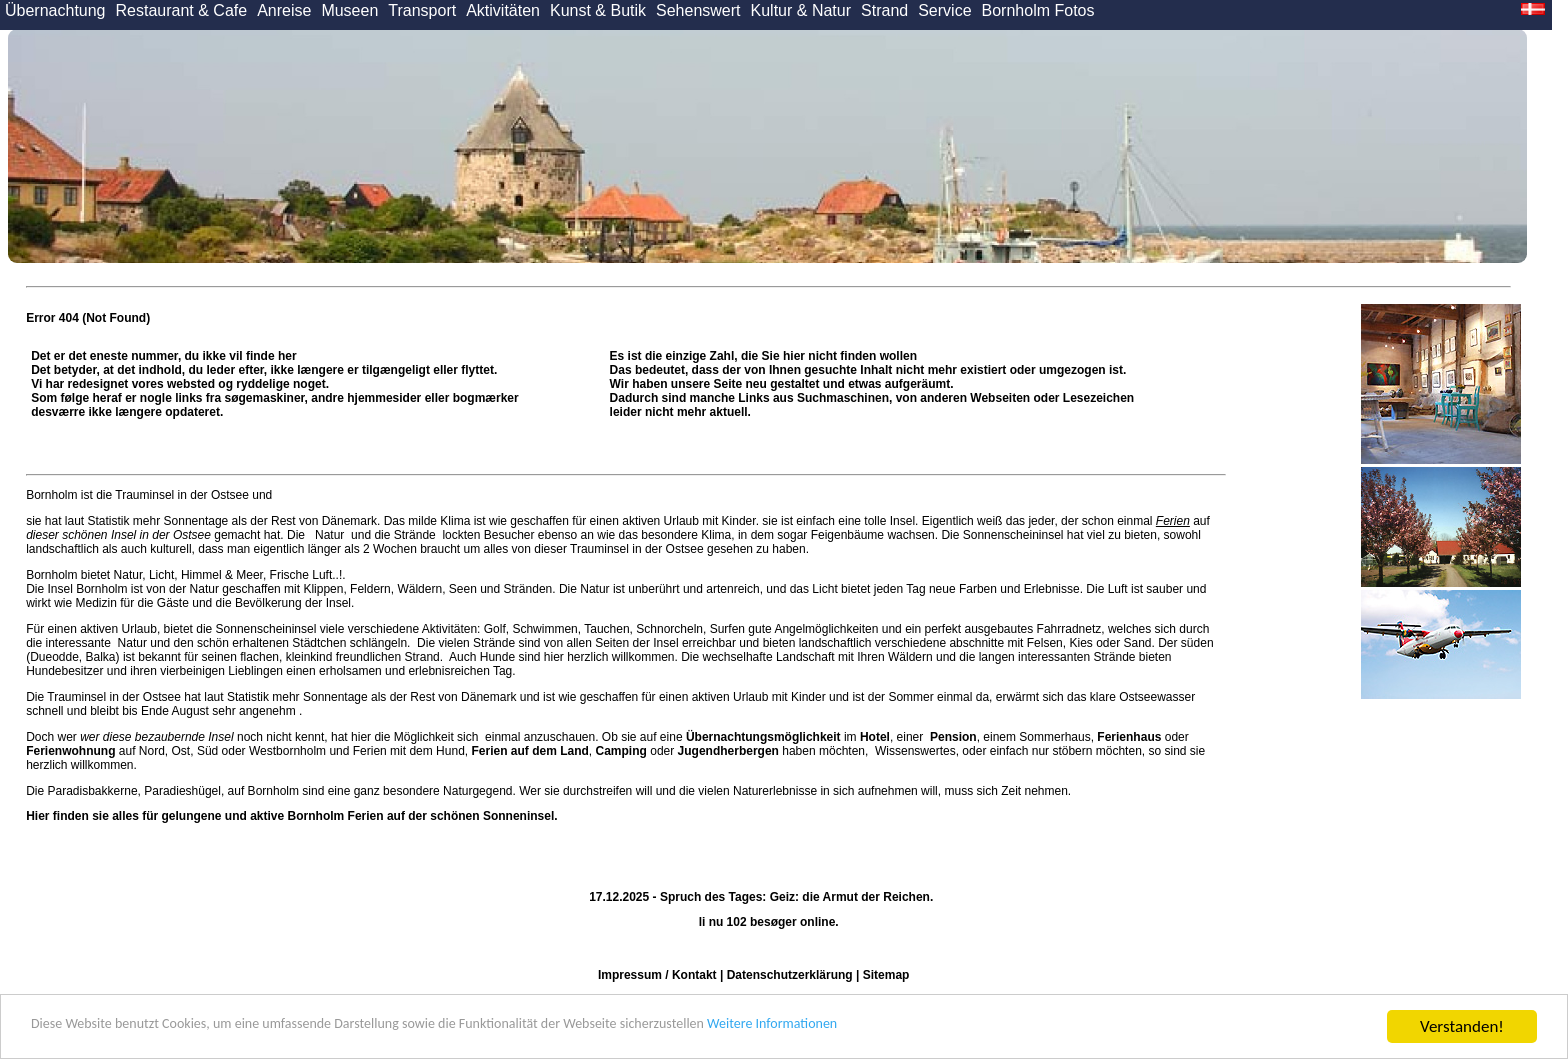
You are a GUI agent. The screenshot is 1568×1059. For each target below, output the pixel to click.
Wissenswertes (915, 751)
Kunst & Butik (598, 10)
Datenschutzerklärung (790, 975)
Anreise (284, 10)
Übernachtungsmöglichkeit (763, 737)
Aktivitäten (503, 10)
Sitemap (886, 975)
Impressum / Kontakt (657, 975)
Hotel (875, 737)
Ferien (1173, 521)
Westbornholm (287, 751)
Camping (621, 751)
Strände (414, 535)
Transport (422, 10)
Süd (207, 751)
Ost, (183, 751)
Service (944, 10)
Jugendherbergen (728, 751)
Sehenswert (698, 10)
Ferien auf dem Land (530, 751)
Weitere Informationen (931, 1028)
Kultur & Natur (801, 10)
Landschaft (805, 657)
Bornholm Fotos (1038, 10)
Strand (884, 10)
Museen (349, 10)
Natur (330, 535)
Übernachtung (55, 10)
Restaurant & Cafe (182, 10)
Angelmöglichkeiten (825, 629)
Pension (953, 737)
